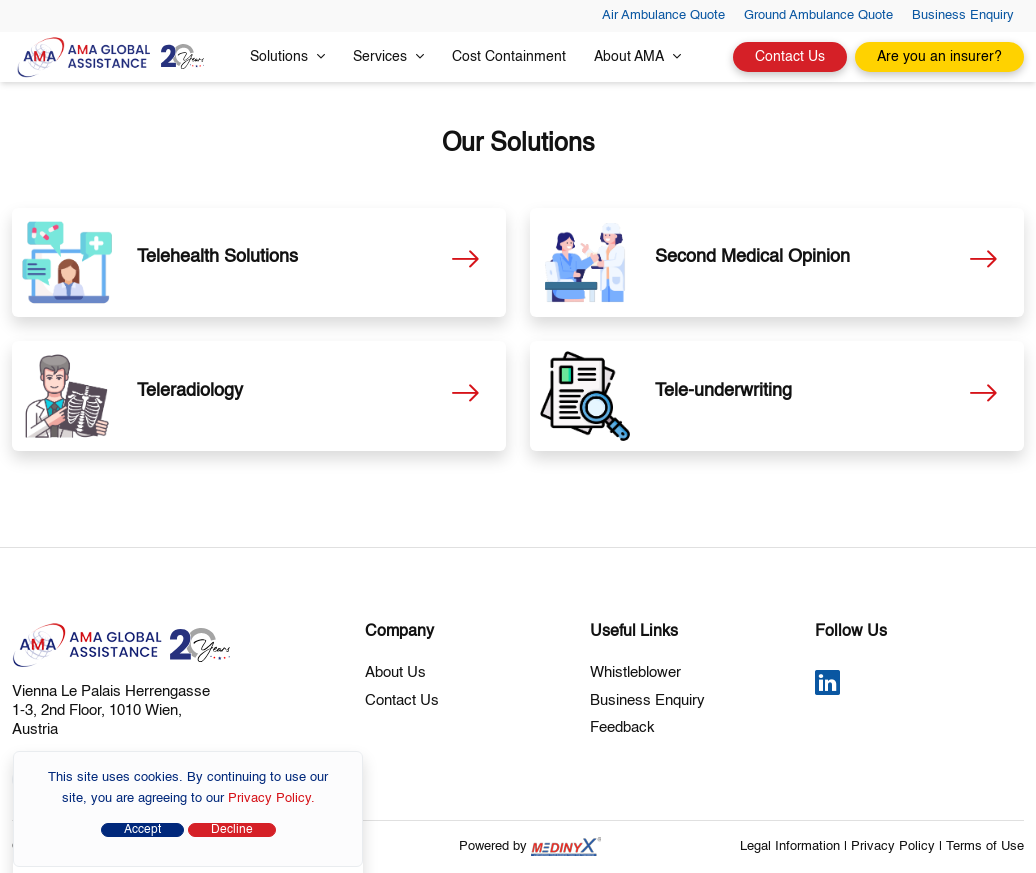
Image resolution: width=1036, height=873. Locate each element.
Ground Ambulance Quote (818, 15)
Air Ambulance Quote (663, 15)
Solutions (287, 56)
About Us (395, 672)
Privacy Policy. (271, 798)
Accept (142, 830)
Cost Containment (509, 57)
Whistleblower (635, 672)
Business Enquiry (963, 15)
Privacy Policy (893, 846)
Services (388, 56)
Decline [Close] (232, 830)
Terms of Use (985, 846)
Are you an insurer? (939, 57)
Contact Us (790, 57)
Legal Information (790, 846)
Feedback (622, 727)
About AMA (637, 56)
